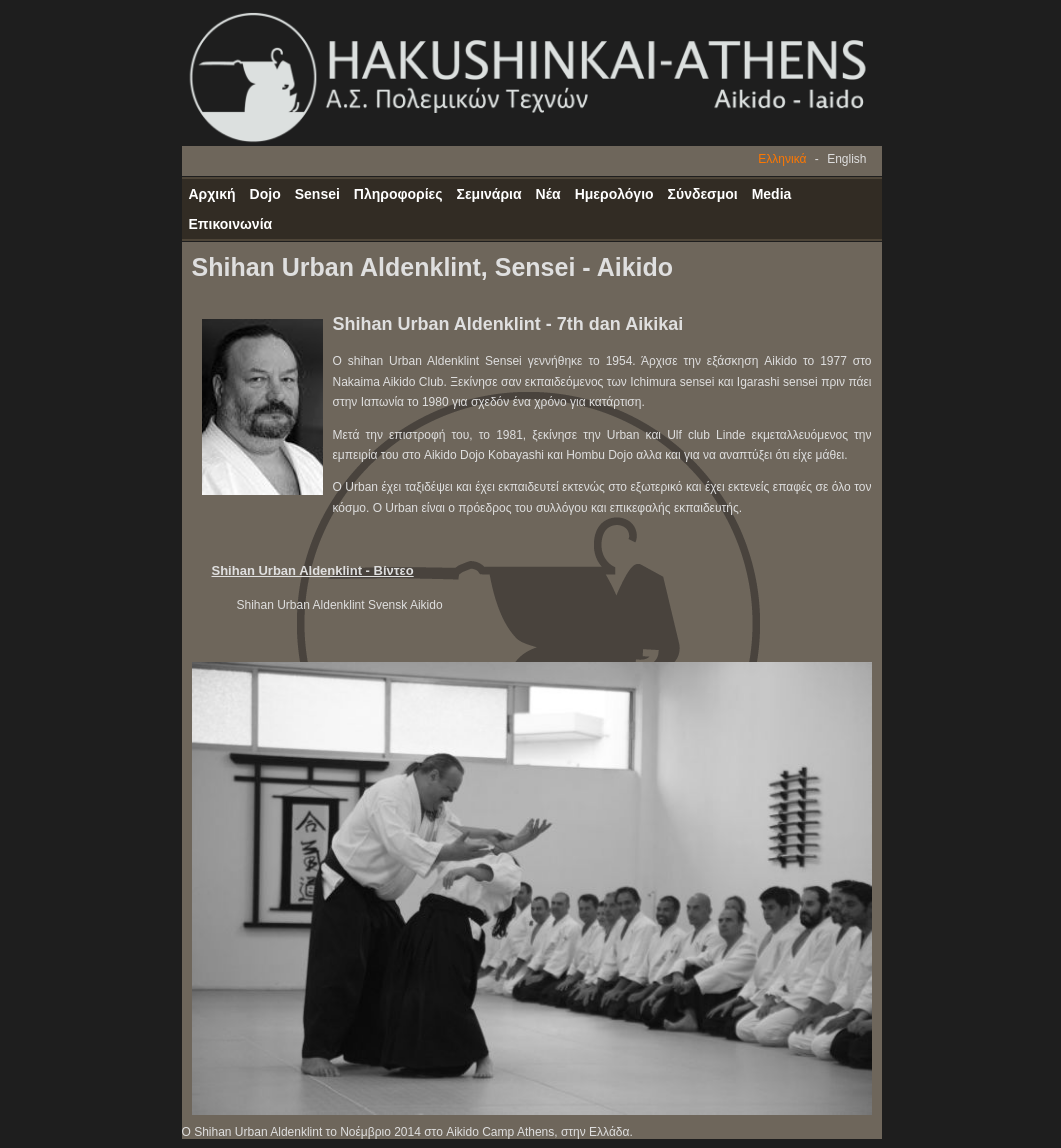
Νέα (548, 194)
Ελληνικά (782, 159)
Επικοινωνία (231, 224)
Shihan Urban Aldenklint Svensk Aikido (340, 605)
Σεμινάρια (489, 194)
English (846, 159)
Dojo (265, 194)
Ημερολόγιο (614, 194)
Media (772, 194)
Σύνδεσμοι (703, 194)
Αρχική (212, 194)
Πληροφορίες (398, 194)
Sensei (317, 194)
